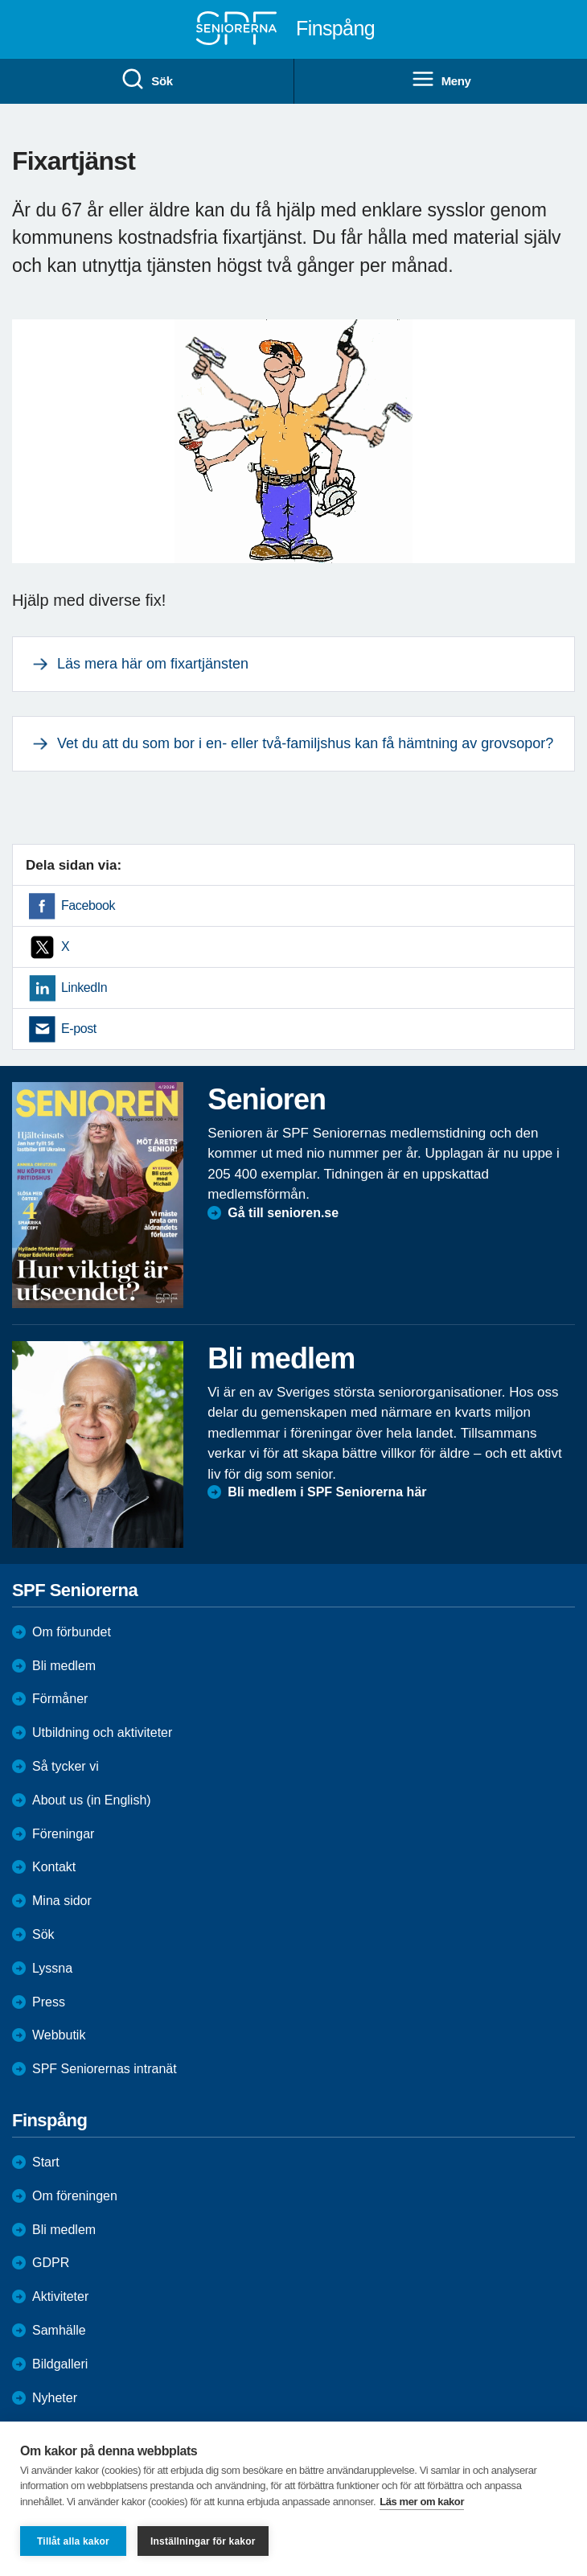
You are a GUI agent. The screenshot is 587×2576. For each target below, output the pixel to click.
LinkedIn (84, 987)
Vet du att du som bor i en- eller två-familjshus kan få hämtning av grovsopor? (305, 743)
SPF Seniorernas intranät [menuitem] (104, 2069)
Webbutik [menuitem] (58, 2035)
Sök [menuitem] (146, 80)
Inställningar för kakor (203, 2541)
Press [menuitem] (48, 2002)
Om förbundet (71, 1632)
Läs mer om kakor (422, 2502)
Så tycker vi (65, 1766)
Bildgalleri (60, 2364)
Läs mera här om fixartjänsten (152, 664)
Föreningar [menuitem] (63, 1834)
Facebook (88, 905)
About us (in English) (91, 1800)
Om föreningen (74, 2196)
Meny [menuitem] (441, 80)
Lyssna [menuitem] (52, 1968)
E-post (78, 1028)
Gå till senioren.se (283, 1213)
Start (46, 2162)
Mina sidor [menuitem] (62, 1900)
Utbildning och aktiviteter (102, 1732)
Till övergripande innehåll (0, 0)
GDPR (50, 2262)
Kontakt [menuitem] (54, 1867)
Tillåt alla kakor (73, 2541)
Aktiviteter (60, 2296)
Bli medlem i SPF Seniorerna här (327, 1492)
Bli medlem (64, 1666)
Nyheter (54, 2398)
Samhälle (59, 2330)
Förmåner (60, 1699)
